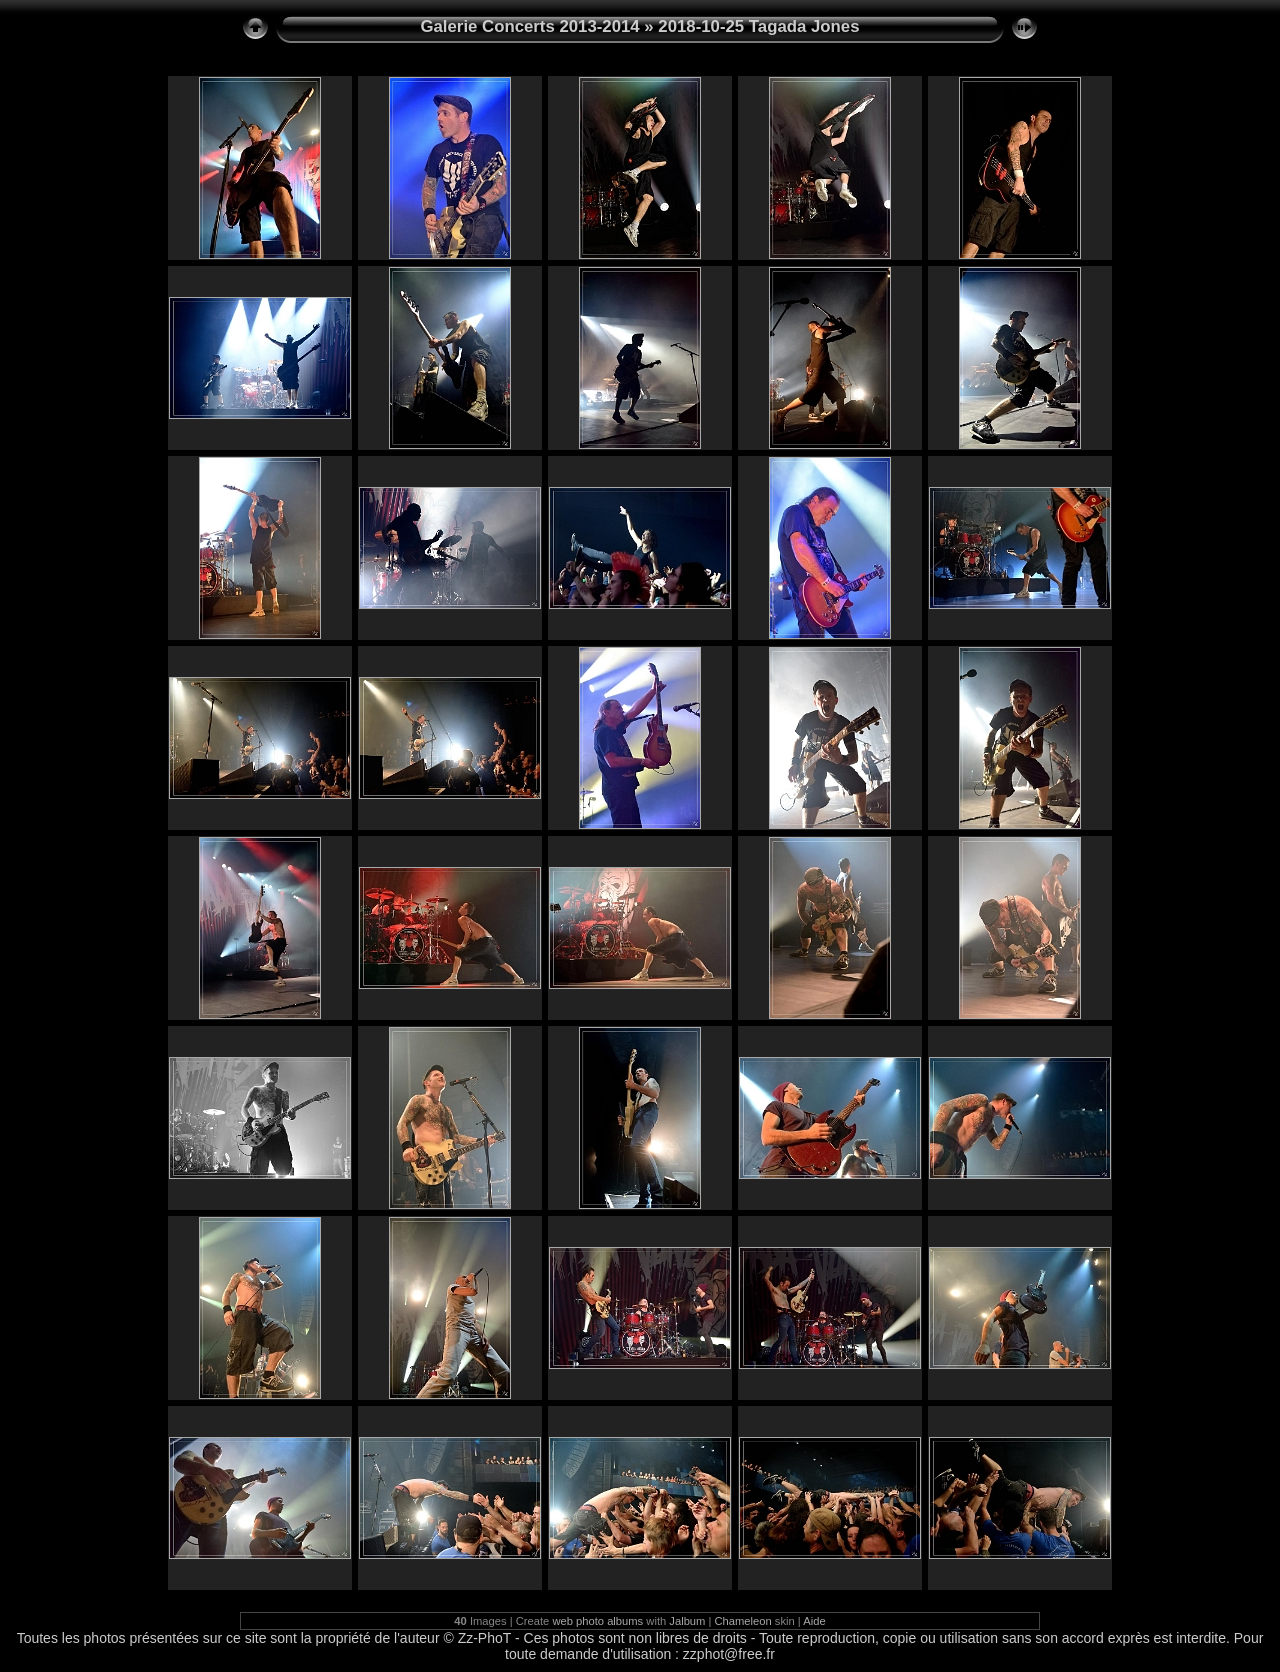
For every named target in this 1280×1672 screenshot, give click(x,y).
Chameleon (743, 1621)
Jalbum (687, 1621)
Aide (814, 1621)
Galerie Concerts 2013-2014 (529, 26)
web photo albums (597, 1621)
